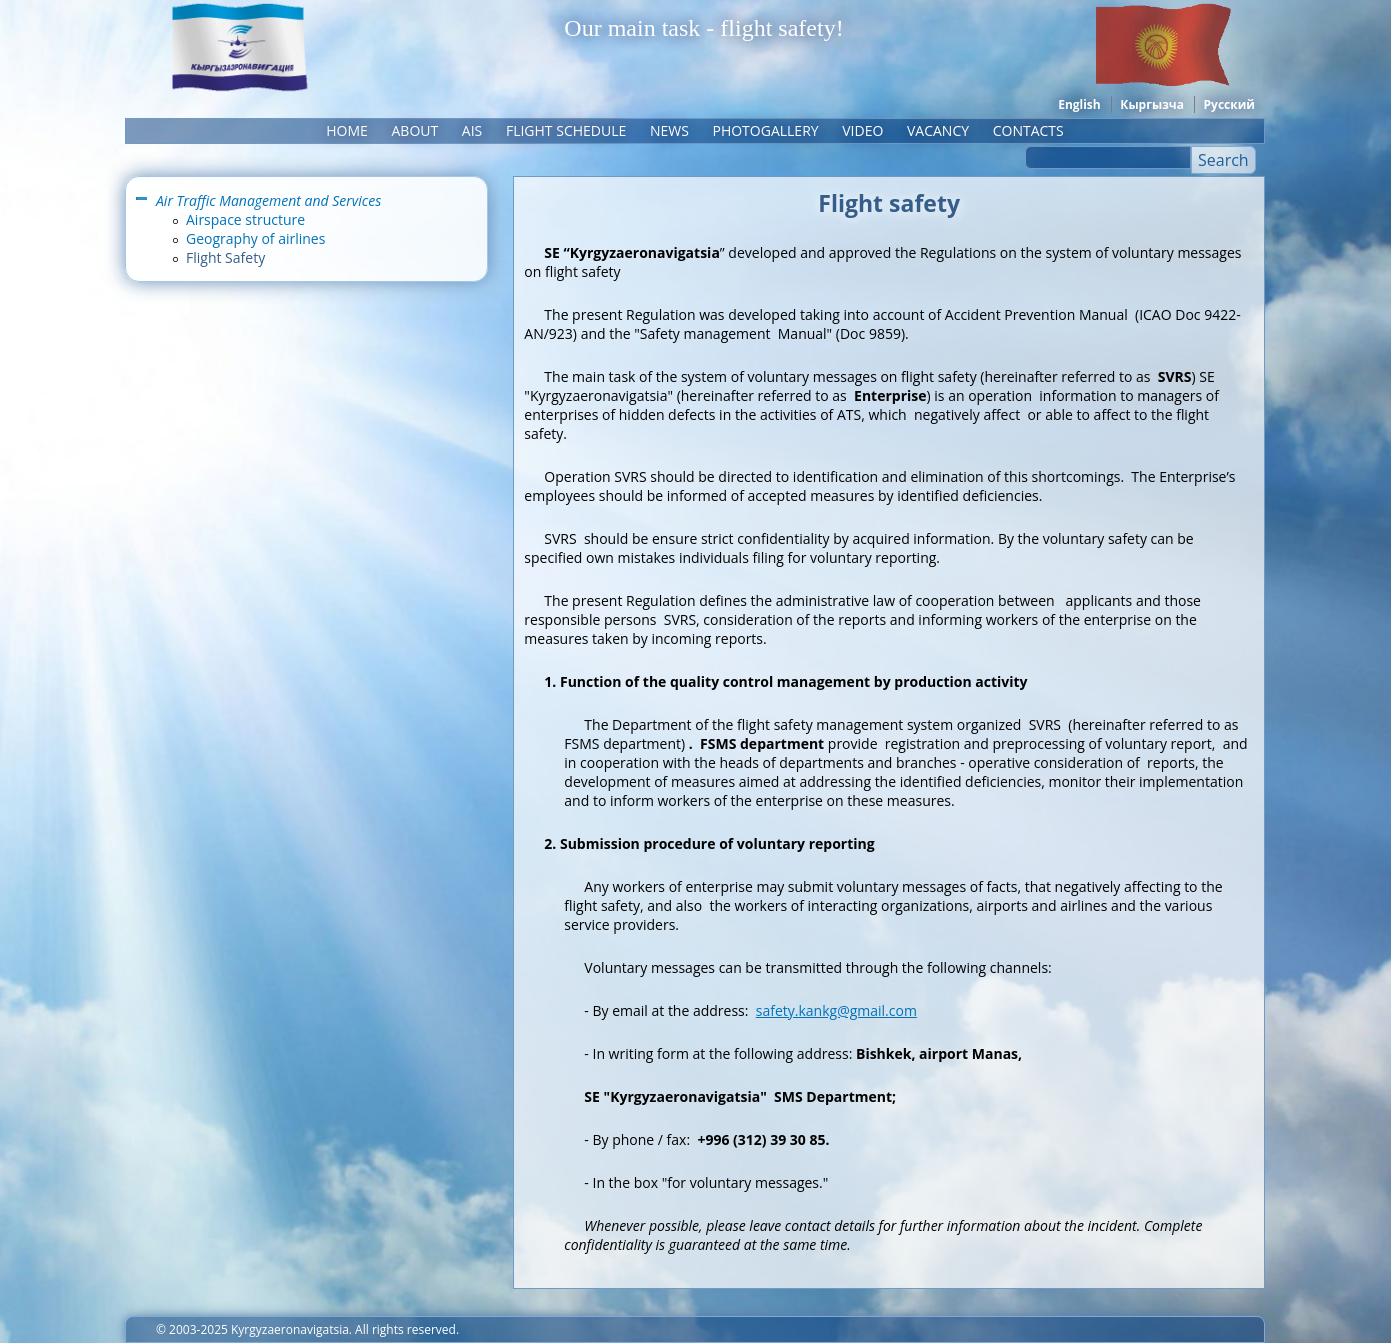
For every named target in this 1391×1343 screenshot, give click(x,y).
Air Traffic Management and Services (268, 200)
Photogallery (765, 130)
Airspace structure (245, 219)
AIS (472, 130)
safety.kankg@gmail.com (836, 1010)
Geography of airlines (255, 238)
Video (862, 130)
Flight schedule (566, 130)
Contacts (1028, 130)
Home (347, 130)
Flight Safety (225, 257)
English (1079, 104)
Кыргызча (1152, 104)
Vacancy (938, 130)
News (669, 130)
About (414, 130)
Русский (1229, 104)
